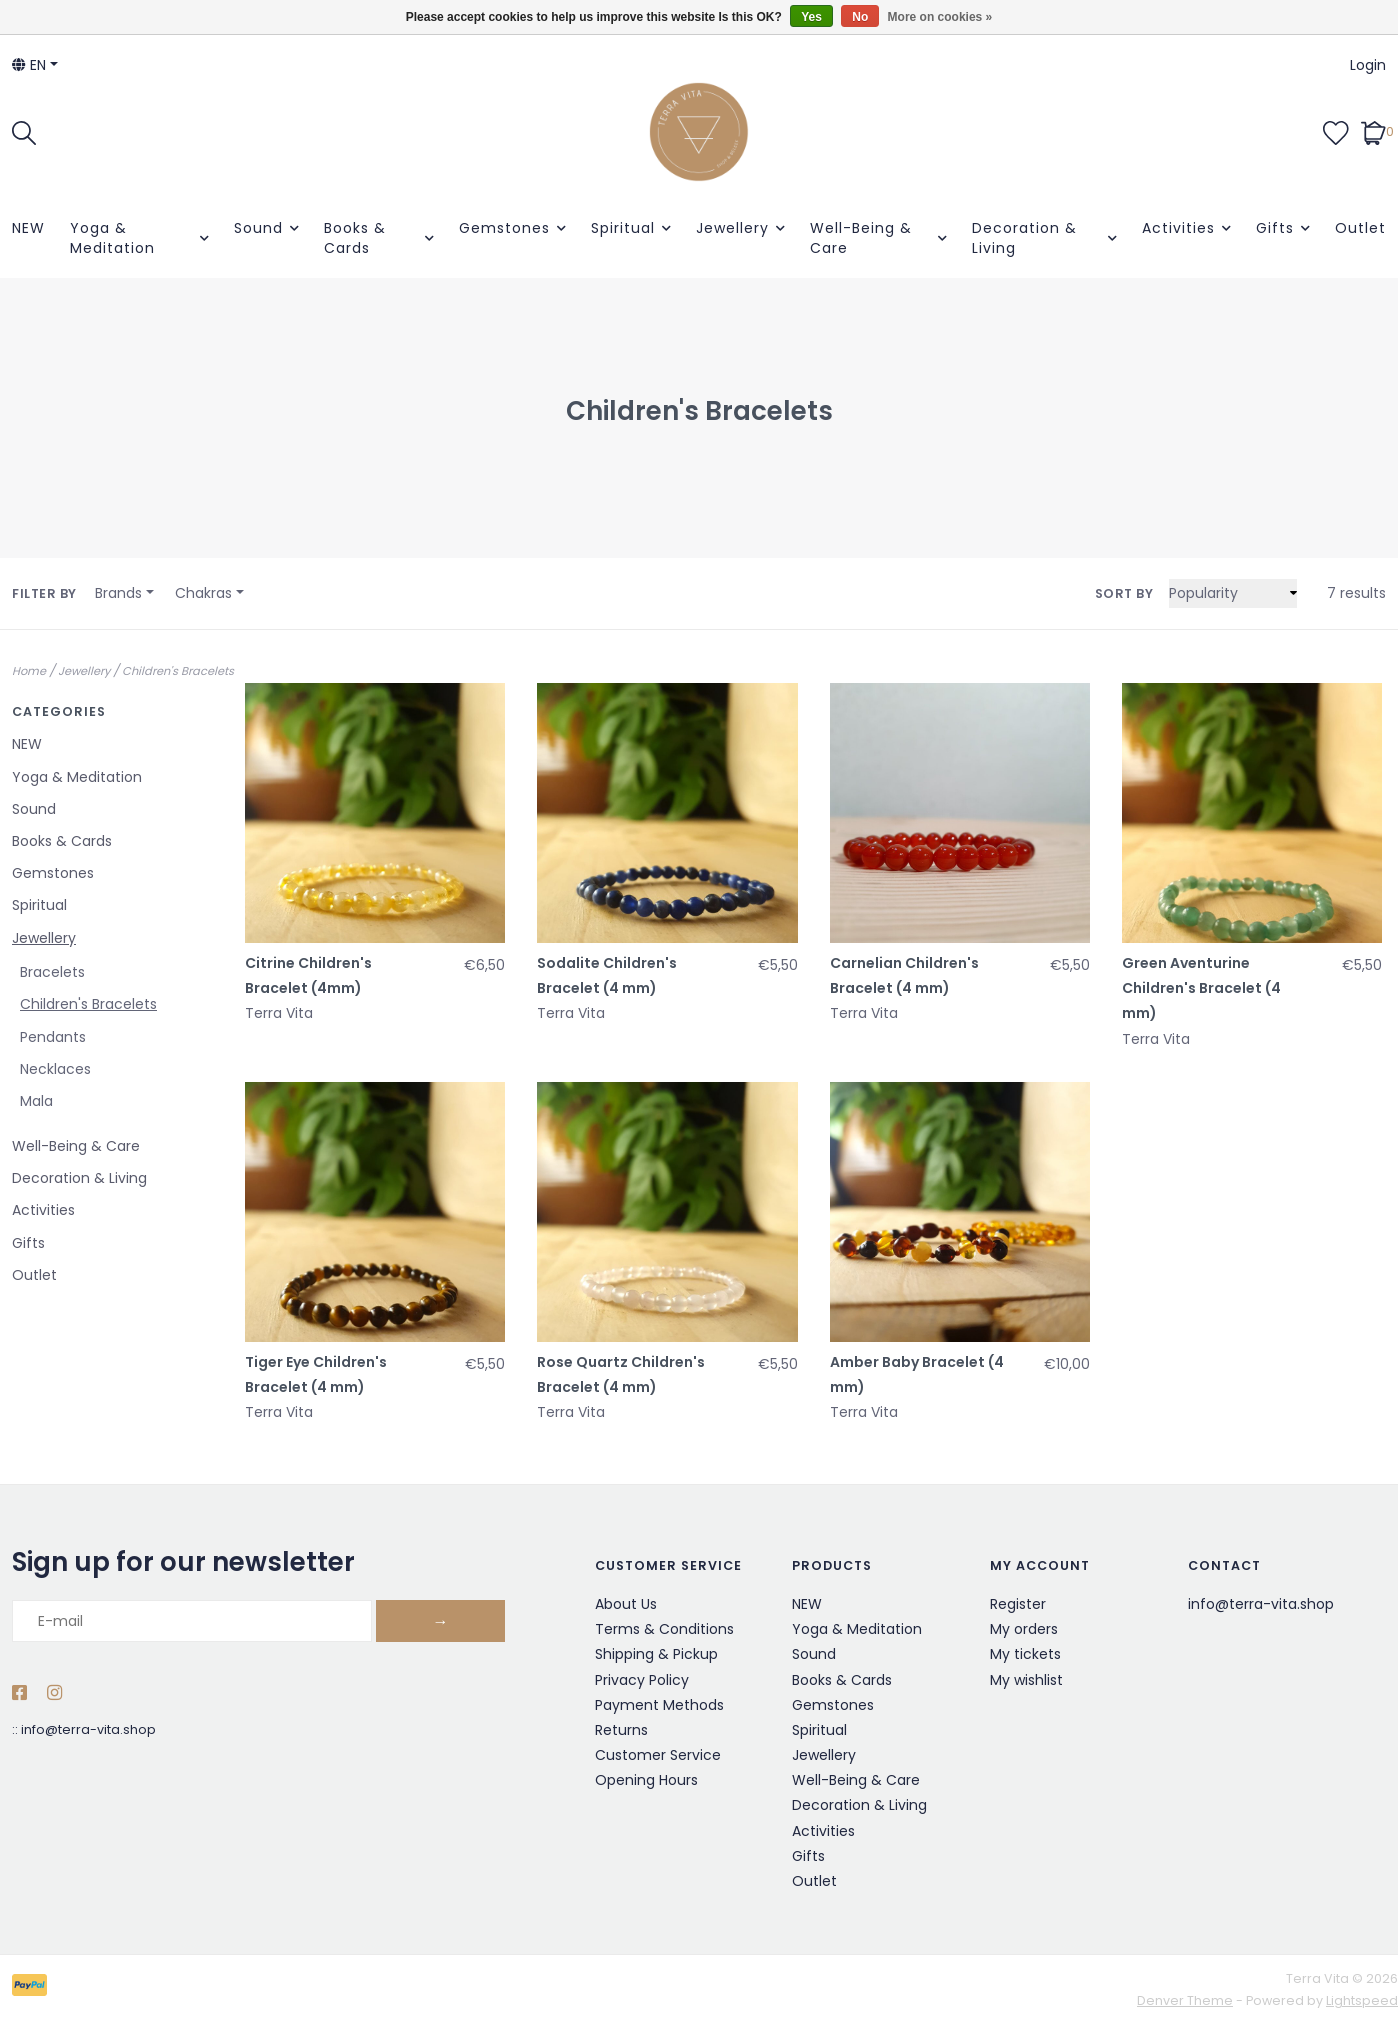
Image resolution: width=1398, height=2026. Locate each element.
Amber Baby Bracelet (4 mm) (917, 1374)
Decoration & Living (1024, 238)
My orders (1024, 1629)
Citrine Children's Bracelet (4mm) (308, 975)
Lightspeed (1362, 2000)
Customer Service (658, 1755)
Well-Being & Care (861, 238)
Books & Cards (355, 238)
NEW (28, 228)
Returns (621, 1730)
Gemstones (504, 228)
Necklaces (55, 1069)
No (860, 17)
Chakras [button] (203, 593)
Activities (1178, 228)
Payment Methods (659, 1705)
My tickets (1025, 1654)
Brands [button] (118, 593)
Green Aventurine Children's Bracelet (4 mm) (1201, 988)
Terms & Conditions (664, 1629)
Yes (811, 17)
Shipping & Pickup (656, 1654)
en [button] (29, 65)
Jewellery (732, 228)
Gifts (1275, 228)
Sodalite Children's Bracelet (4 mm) (607, 975)
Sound (258, 228)
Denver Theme (1185, 2000)
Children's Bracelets (178, 671)
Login (1368, 65)
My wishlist (1026, 1680)
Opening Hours (646, 1780)
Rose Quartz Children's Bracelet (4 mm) (621, 1374)
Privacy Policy (642, 1680)
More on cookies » (940, 17)
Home (29, 671)
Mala (36, 1101)
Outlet (1360, 228)
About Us (626, 1604)
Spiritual (623, 228)
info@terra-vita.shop (88, 1729)
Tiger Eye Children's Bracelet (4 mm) (316, 1374)
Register (1018, 1604)
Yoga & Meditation (112, 238)
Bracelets (52, 972)
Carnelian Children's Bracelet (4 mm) (904, 975)
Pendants (53, 1037)
